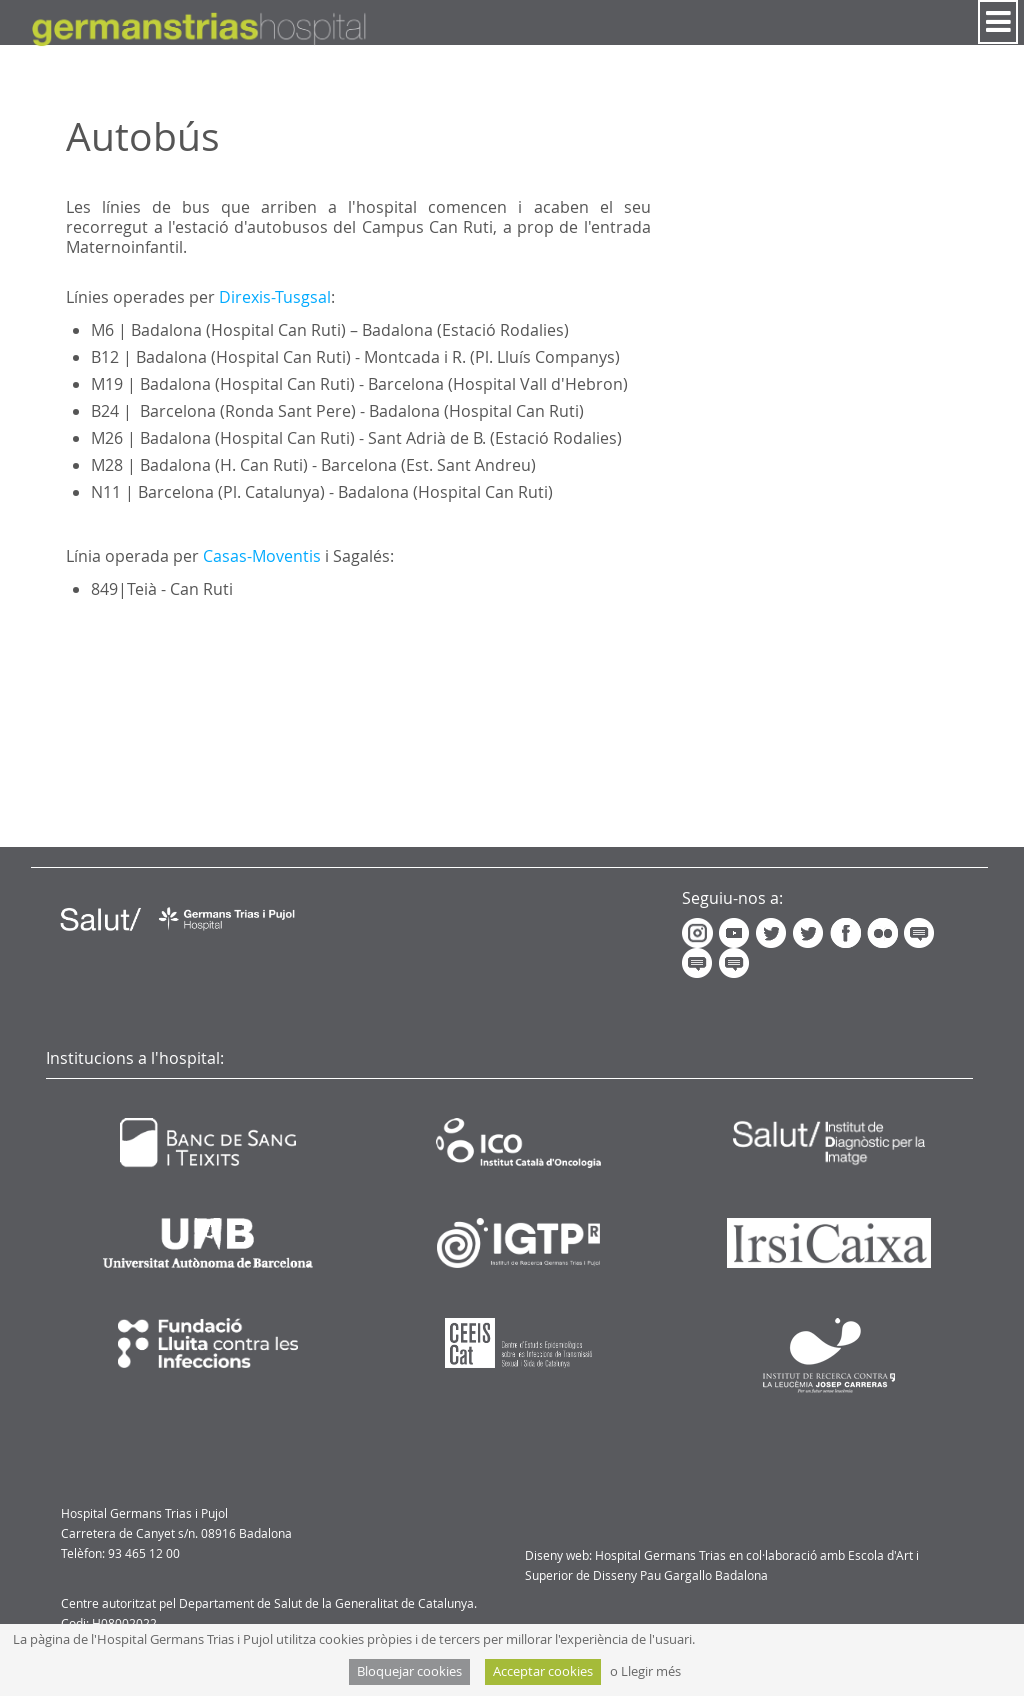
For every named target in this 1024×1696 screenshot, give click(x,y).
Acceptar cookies (543, 1671)
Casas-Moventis (262, 556)
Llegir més (651, 1671)
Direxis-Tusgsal (275, 297)
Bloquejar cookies (409, 1671)
